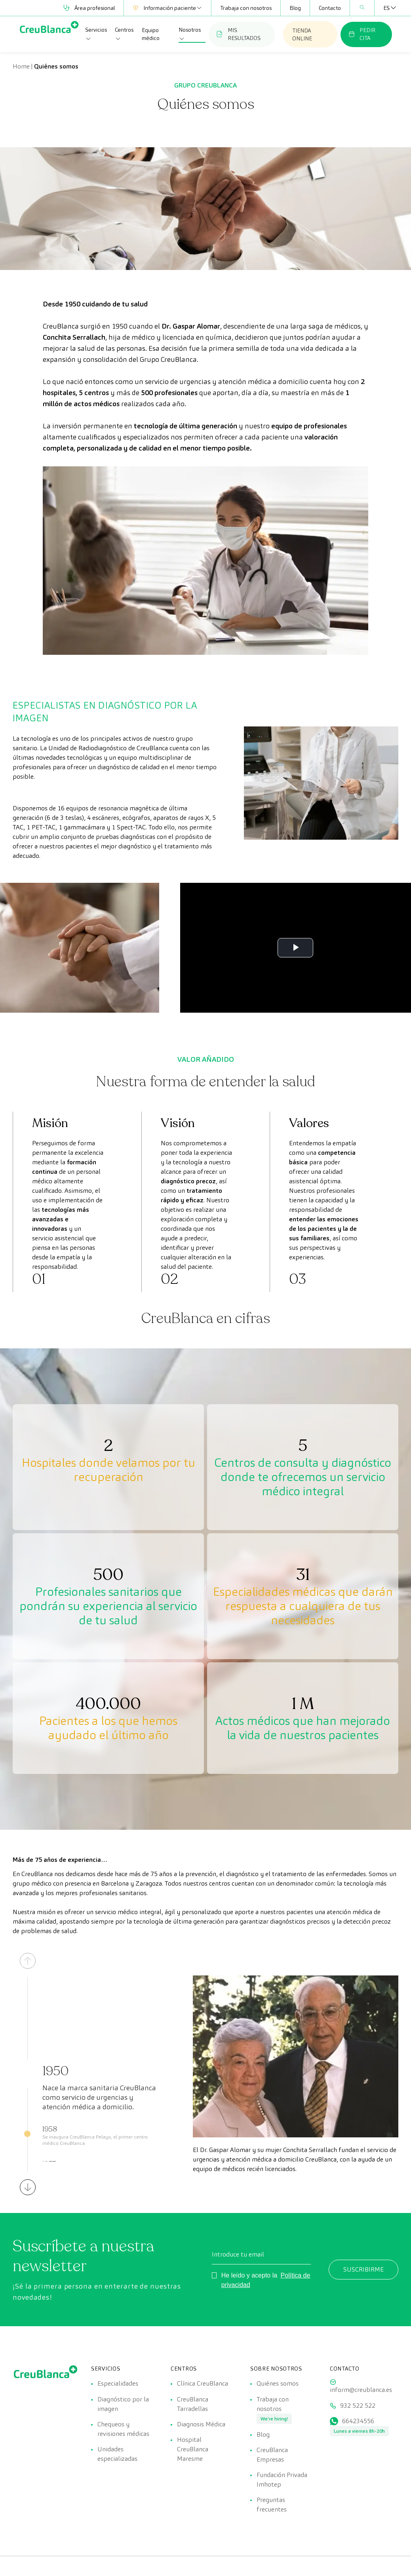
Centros (124, 34)
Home (21, 66)
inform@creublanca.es (361, 2390)
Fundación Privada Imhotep (282, 2481)
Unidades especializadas (117, 2455)
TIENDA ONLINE (302, 34)
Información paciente (167, 7)
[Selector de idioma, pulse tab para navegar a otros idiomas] (386, 8)
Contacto (330, 7)
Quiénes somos (278, 2383)
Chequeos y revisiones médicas (123, 2429)
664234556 (358, 2421)
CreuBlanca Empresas (272, 2455)
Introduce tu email (238, 2254)
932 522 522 (357, 2405)
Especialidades (117, 2383)
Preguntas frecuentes (272, 2506)
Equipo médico (151, 34)
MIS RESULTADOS (239, 34)
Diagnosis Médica (201, 2424)
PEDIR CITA (361, 34)
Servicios (96, 34)
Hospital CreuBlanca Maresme (192, 2450)
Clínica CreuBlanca (202, 2383)
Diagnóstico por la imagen (123, 2404)
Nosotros (190, 34)
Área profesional (89, 7)
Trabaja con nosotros (246, 7)
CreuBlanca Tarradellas (192, 2404)
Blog (295, 7)
